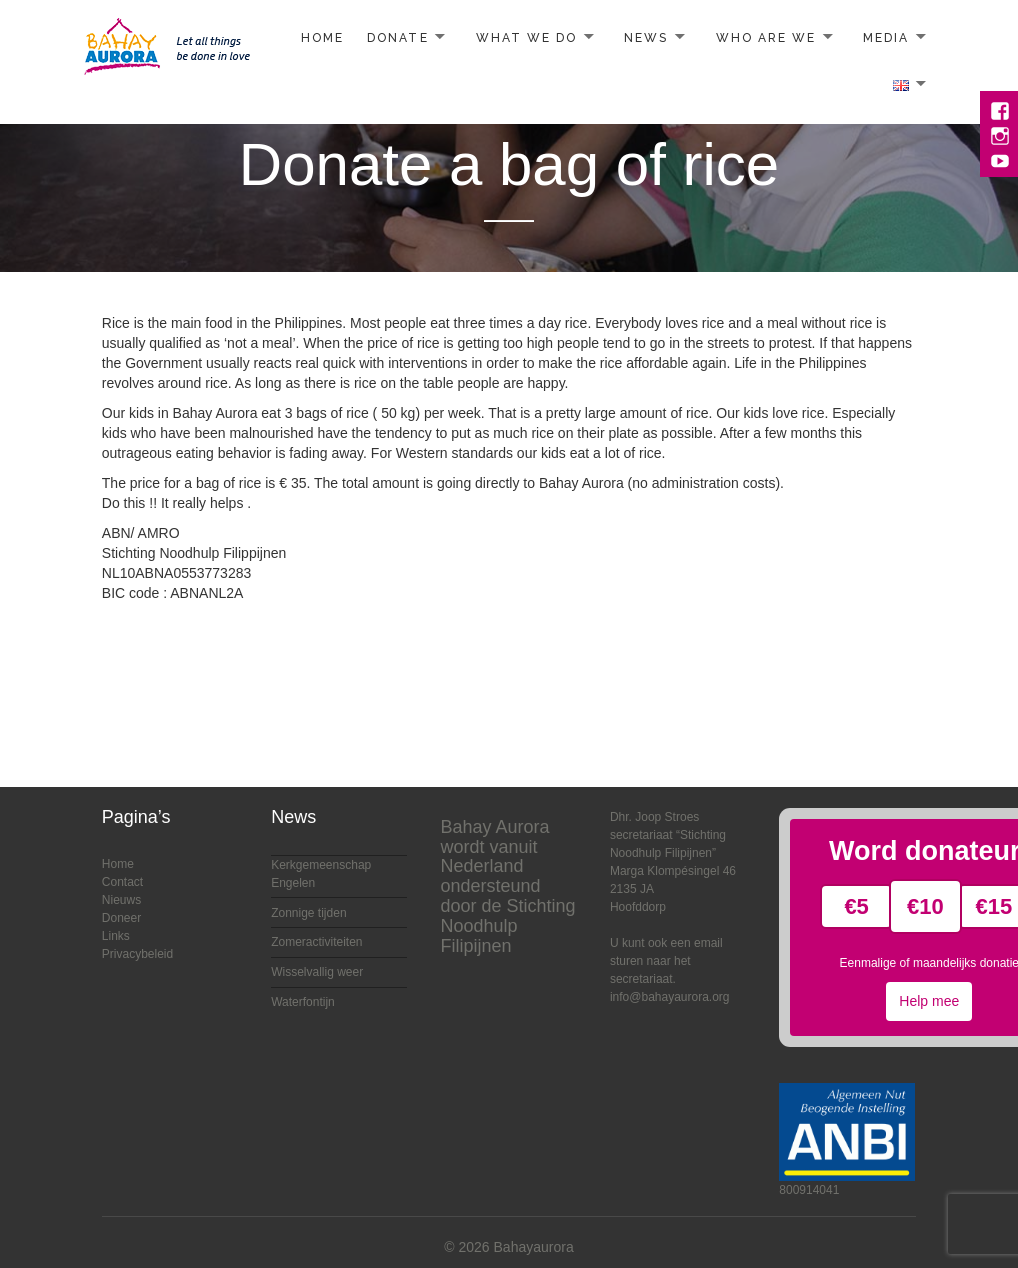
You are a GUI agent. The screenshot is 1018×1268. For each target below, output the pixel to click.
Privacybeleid (137, 954)
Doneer (121, 918)
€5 (856, 906)
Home (322, 38)
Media (886, 38)
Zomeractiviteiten (316, 942)
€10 (925, 906)
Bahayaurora (534, 1247)
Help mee (929, 1001)
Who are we (766, 38)
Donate (397, 38)
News (646, 38)
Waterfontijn (303, 1002)
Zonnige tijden (308, 913)
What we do (526, 38)
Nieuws (121, 900)
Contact (122, 882)
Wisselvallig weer (317, 972)
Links (116, 936)
